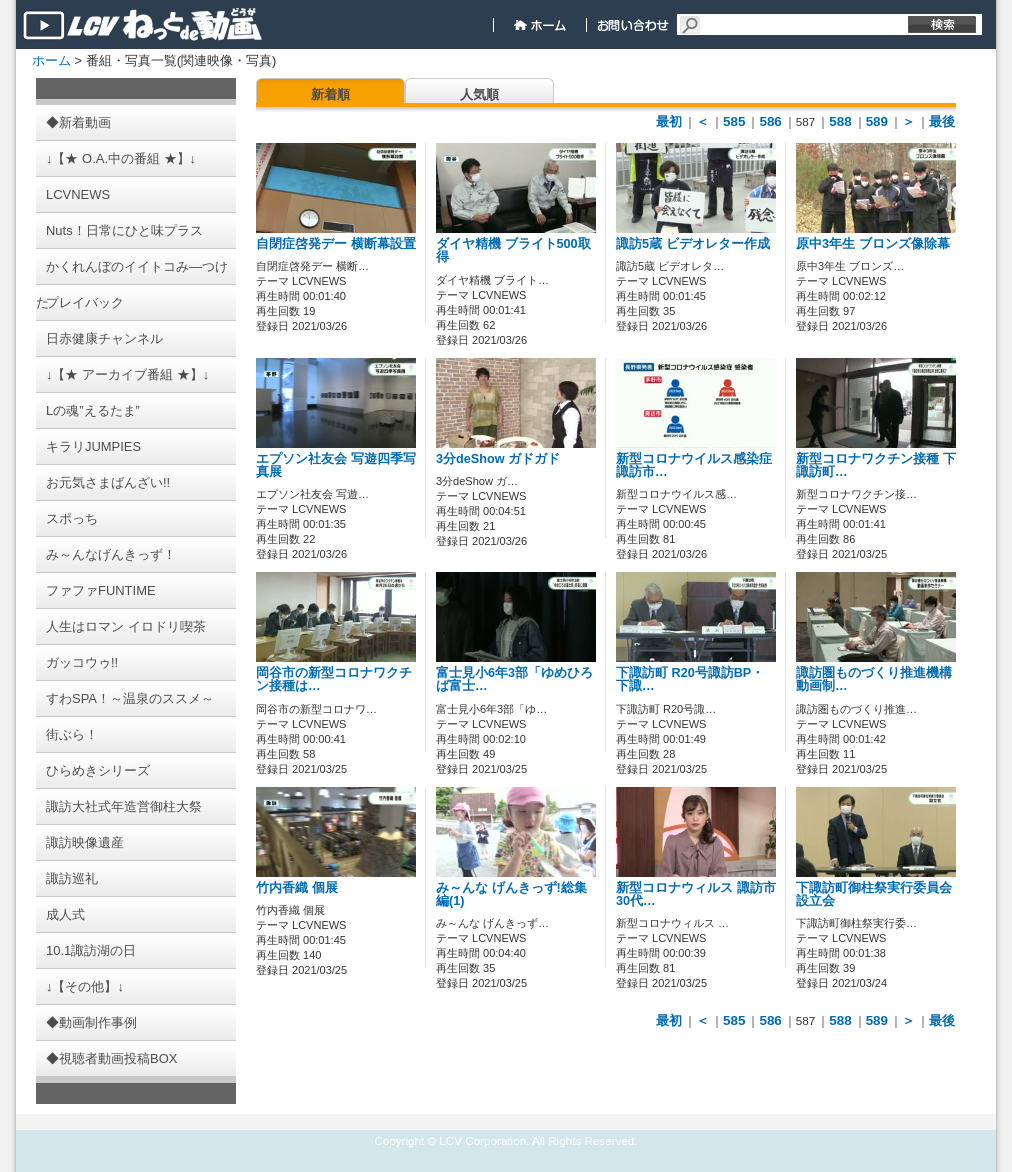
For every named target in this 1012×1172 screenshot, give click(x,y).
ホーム (51, 60)
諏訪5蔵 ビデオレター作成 (693, 244)
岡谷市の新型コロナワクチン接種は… (334, 679)
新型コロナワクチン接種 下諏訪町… (876, 465)
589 (877, 121)
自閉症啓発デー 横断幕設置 (336, 244)
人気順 (479, 94)
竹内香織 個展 (297, 888)
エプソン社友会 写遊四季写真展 (336, 465)
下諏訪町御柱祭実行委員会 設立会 (874, 894)
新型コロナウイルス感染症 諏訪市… (694, 465)
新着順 (330, 94)
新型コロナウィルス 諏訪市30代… (696, 894)
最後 (942, 121)
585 (734, 121)
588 (840, 121)
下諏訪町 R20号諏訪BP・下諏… (690, 679)
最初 (669, 121)
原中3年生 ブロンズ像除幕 (873, 244)
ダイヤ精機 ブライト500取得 (513, 250)
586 (770, 121)
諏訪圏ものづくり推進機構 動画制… (874, 679)
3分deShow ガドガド (498, 459)
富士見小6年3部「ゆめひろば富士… (514, 679)
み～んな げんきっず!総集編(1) (511, 894)
